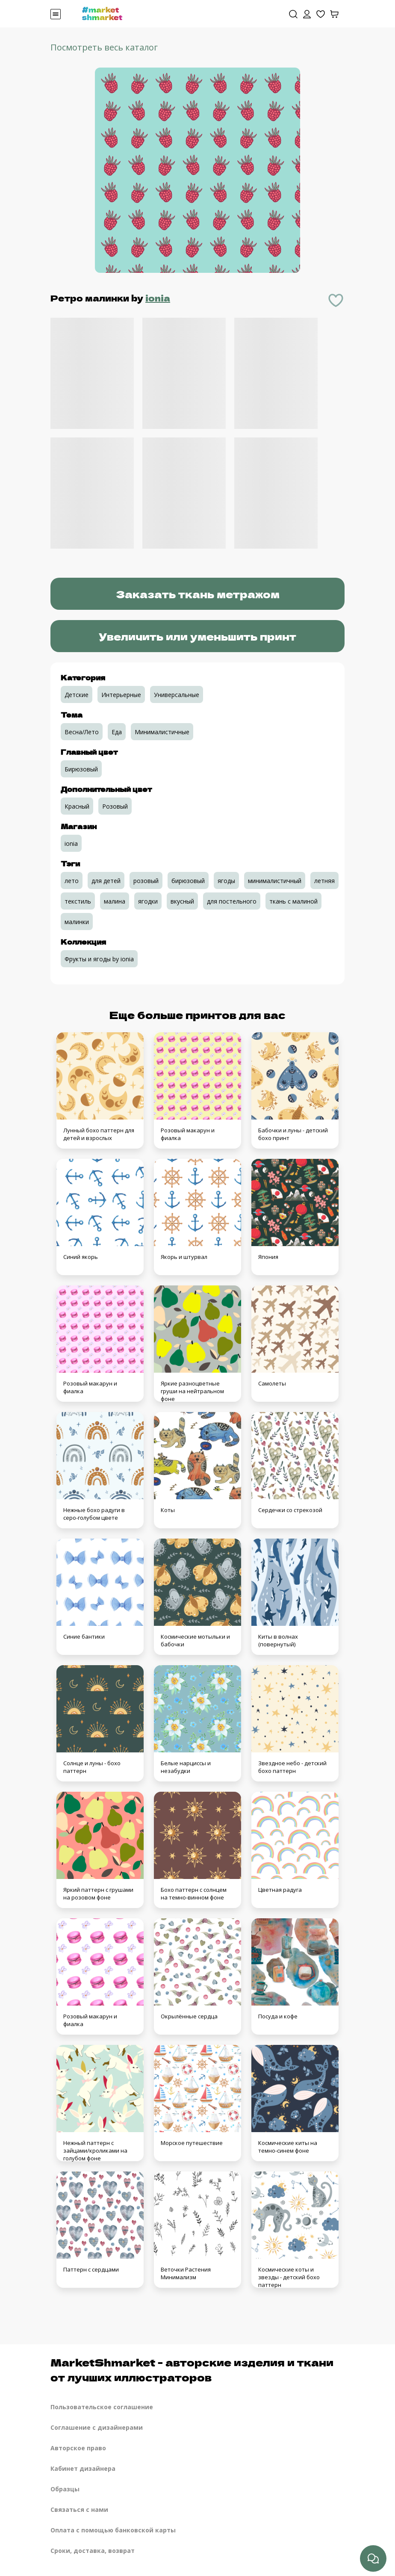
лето (72, 881)
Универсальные (176, 695)
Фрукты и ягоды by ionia (99, 959)
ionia (157, 298)
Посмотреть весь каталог (104, 47)
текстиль (78, 901)
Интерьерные (121, 695)
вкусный (182, 901)
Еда (117, 732)
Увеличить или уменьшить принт (197, 636)
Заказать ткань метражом (198, 593)
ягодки (148, 901)
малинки (77, 922)
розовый (146, 881)
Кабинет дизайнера (82, 2468)
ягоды (226, 881)
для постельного (231, 901)
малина (114, 901)
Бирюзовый (81, 769)
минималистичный (274, 881)
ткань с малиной (293, 901)
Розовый (115, 806)
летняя (324, 881)
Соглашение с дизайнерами (96, 2427)
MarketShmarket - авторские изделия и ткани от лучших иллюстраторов (191, 2369)
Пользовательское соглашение (101, 2407)
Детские (76, 695)
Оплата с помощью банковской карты (113, 2530)
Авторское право (78, 2448)
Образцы (65, 2489)
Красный (77, 806)
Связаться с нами (79, 2509)
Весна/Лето (82, 732)
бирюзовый (188, 881)
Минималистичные (162, 732)
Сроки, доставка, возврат (92, 2550)
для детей (106, 881)
